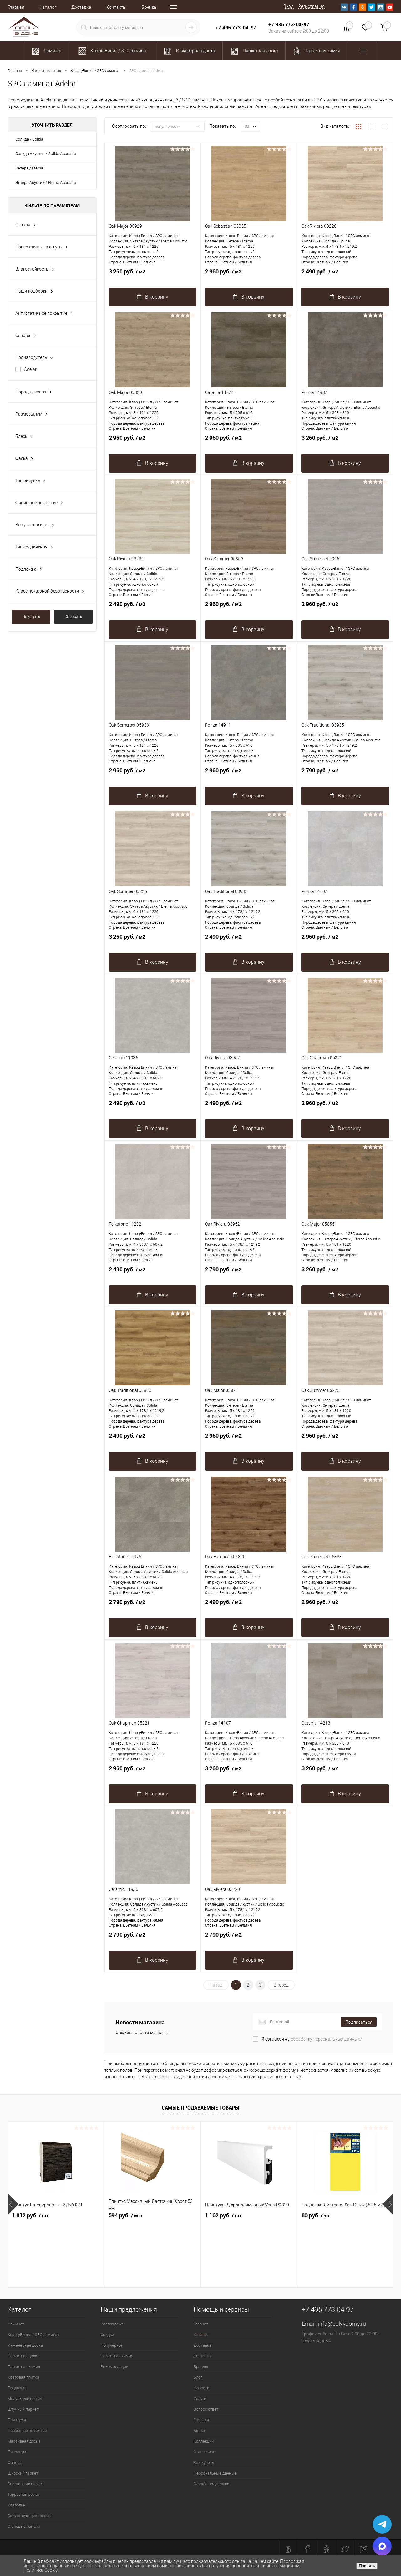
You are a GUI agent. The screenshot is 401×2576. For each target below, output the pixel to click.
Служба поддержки (211, 2483)
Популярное (112, 2345)
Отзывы (201, 2420)
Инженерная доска (25, 2345)
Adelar (30, 369)
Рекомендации (114, 2366)
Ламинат (16, 2324)
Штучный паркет (23, 2409)
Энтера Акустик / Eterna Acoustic (45, 182)
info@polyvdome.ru (342, 2323)
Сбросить (73, 616)
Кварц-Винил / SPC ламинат (33, 2334)
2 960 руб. (249, 275)
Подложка (17, 2388)
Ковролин (16, 2505)
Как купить (204, 2462)
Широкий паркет (23, 2473)
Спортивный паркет (26, 2483)
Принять (367, 2565)
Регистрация (311, 6)
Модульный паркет (25, 2398)
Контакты (116, 7)
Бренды (150, 7)
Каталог (47, 7)
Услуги (200, 2398)
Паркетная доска (23, 2356)
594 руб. (125, 2215)
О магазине (204, 2451)
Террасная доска (23, 2494)
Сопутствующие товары (30, 2515)
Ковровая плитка (23, 2377)
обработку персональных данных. (326, 2039)
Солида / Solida (29, 139)
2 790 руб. (345, 774)
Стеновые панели (24, 2526)
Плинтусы (17, 2420)
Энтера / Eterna (29, 168)
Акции (199, 2430)
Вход (289, 6)
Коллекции (204, 2441)
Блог (198, 2377)
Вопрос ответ (206, 2409)
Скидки (107, 2334)
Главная (16, 7)
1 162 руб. (224, 2215)
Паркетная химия (24, 2366)
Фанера (15, 2462)
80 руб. (316, 2215)
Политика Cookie (40, 2570)
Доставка (81, 7)
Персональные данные (215, 2473)
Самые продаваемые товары (200, 2107)
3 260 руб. (152, 275)
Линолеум (17, 2451)
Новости (201, 2388)
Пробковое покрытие (27, 2430)
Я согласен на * (312, 2039)
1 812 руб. (31, 2215)
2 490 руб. (345, 275)
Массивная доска (24, 2441)
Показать (31, 616)
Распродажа (112, 2324)
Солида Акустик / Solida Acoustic (45, 153)
